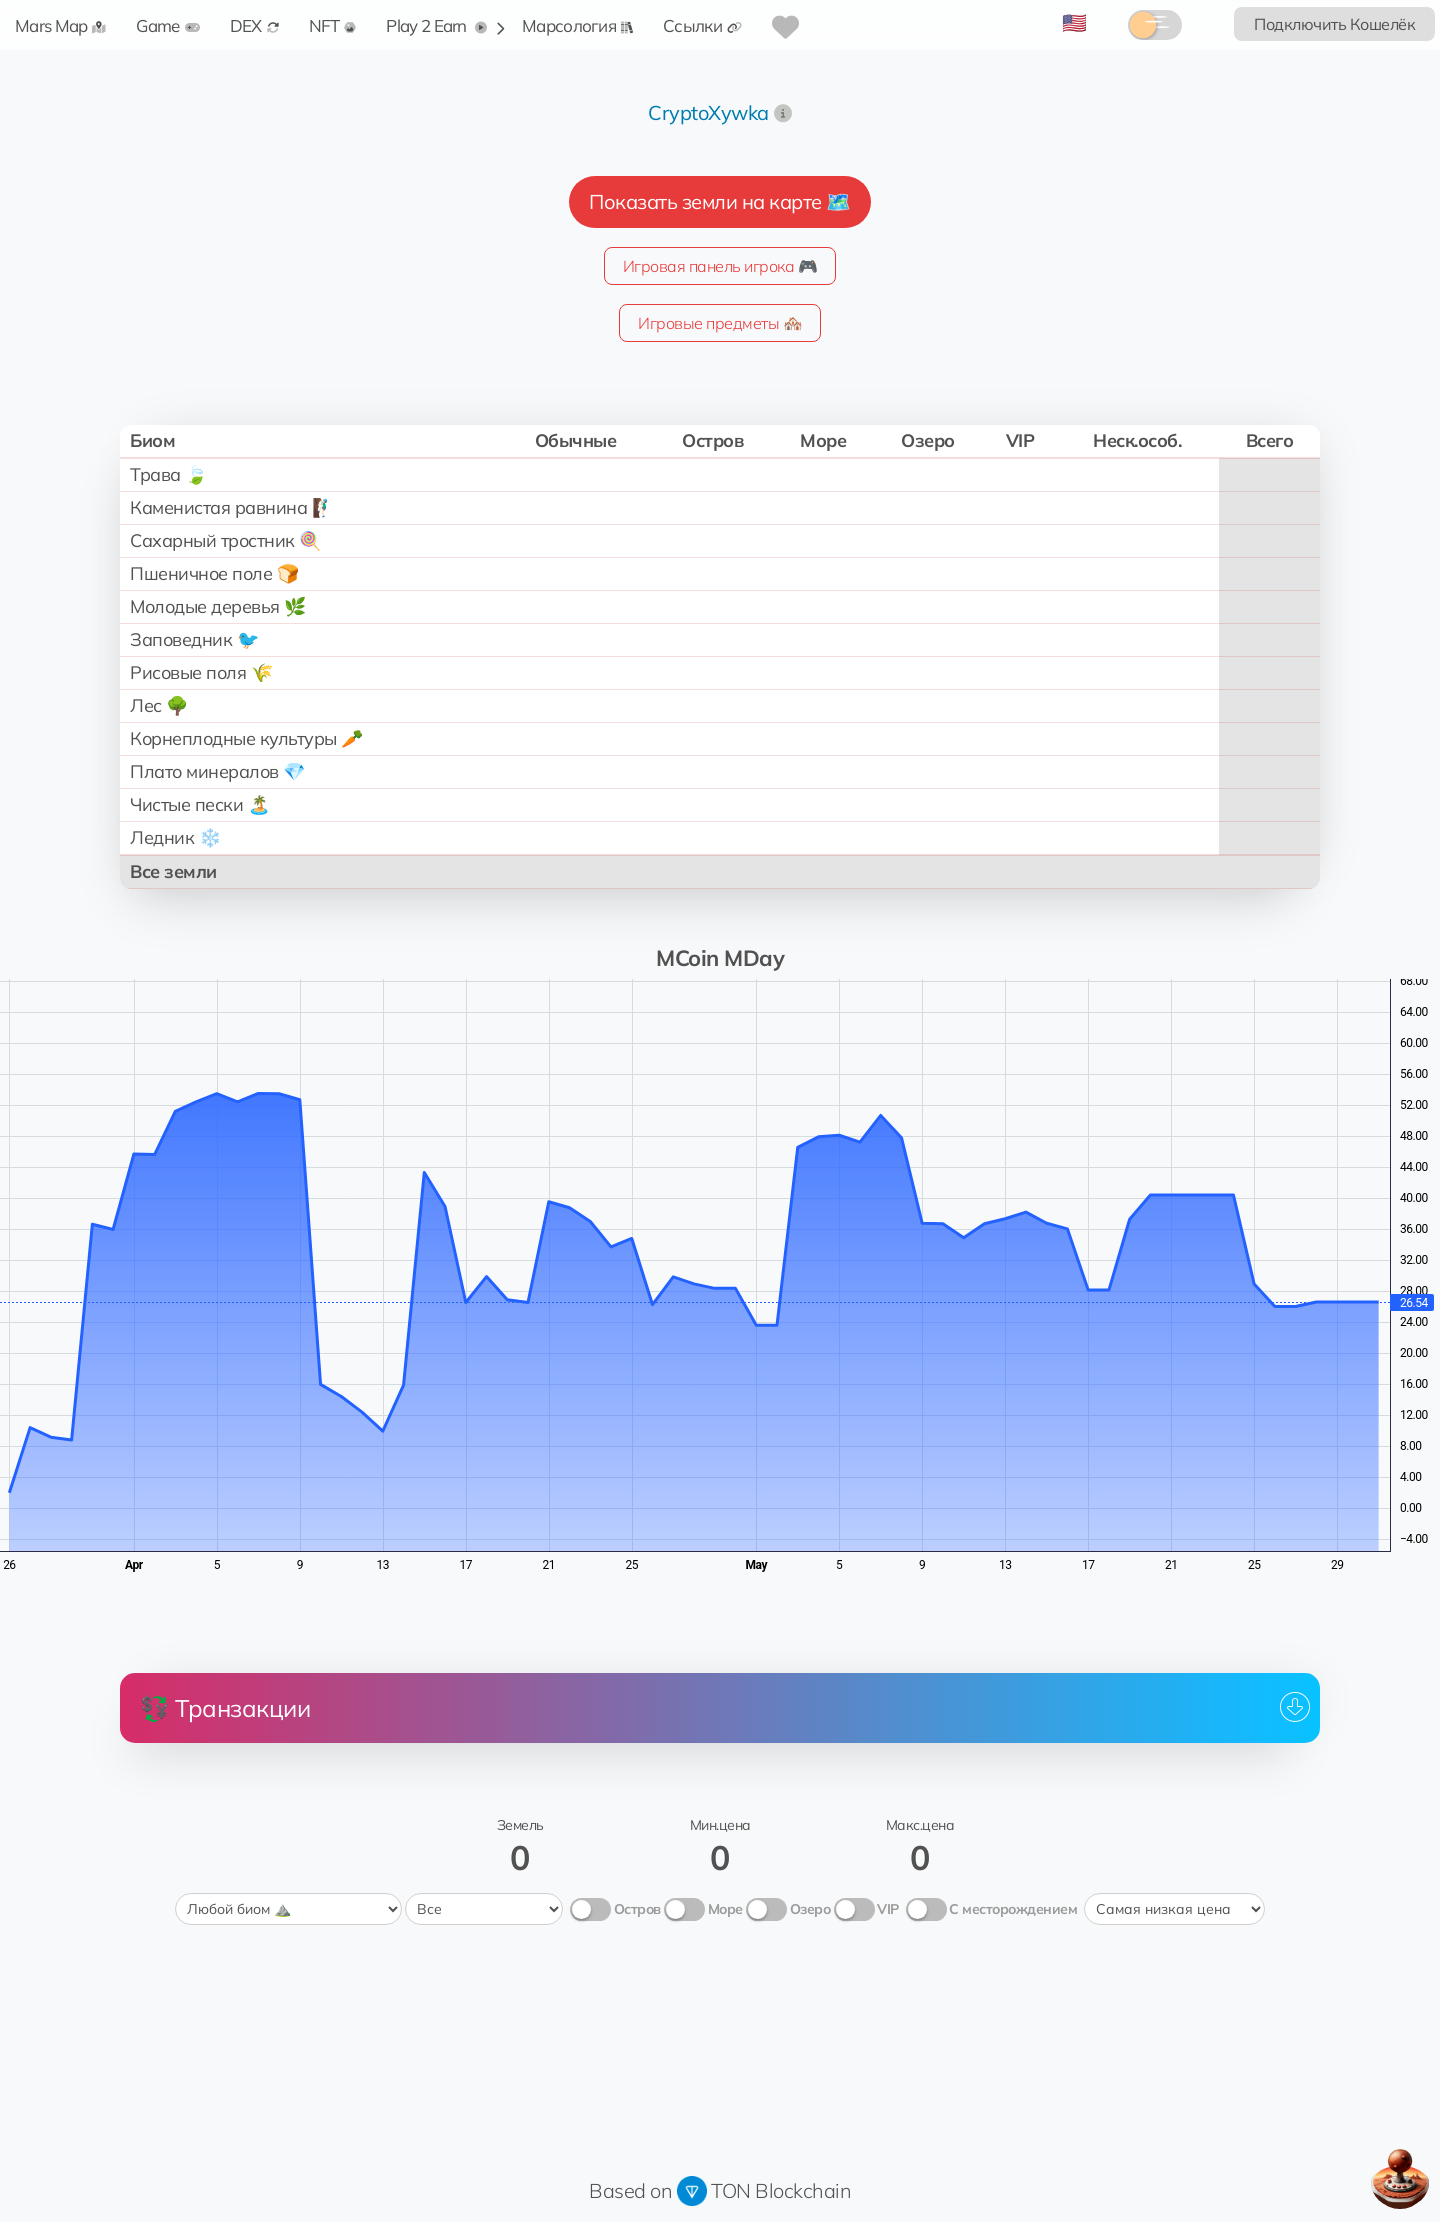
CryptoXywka (708, 112)
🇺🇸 (1074, 22)
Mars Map (60, 25)
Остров (637, 1909)
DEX (254, 25)
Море (725, 1909)
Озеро (810, 1909)
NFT (333, 25)
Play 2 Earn (436, 25)
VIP (888, 1909)
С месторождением (1013, 1909)
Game (167, 25)
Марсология (577, 25)
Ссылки (702, 25)
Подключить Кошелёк (1334, 24)
